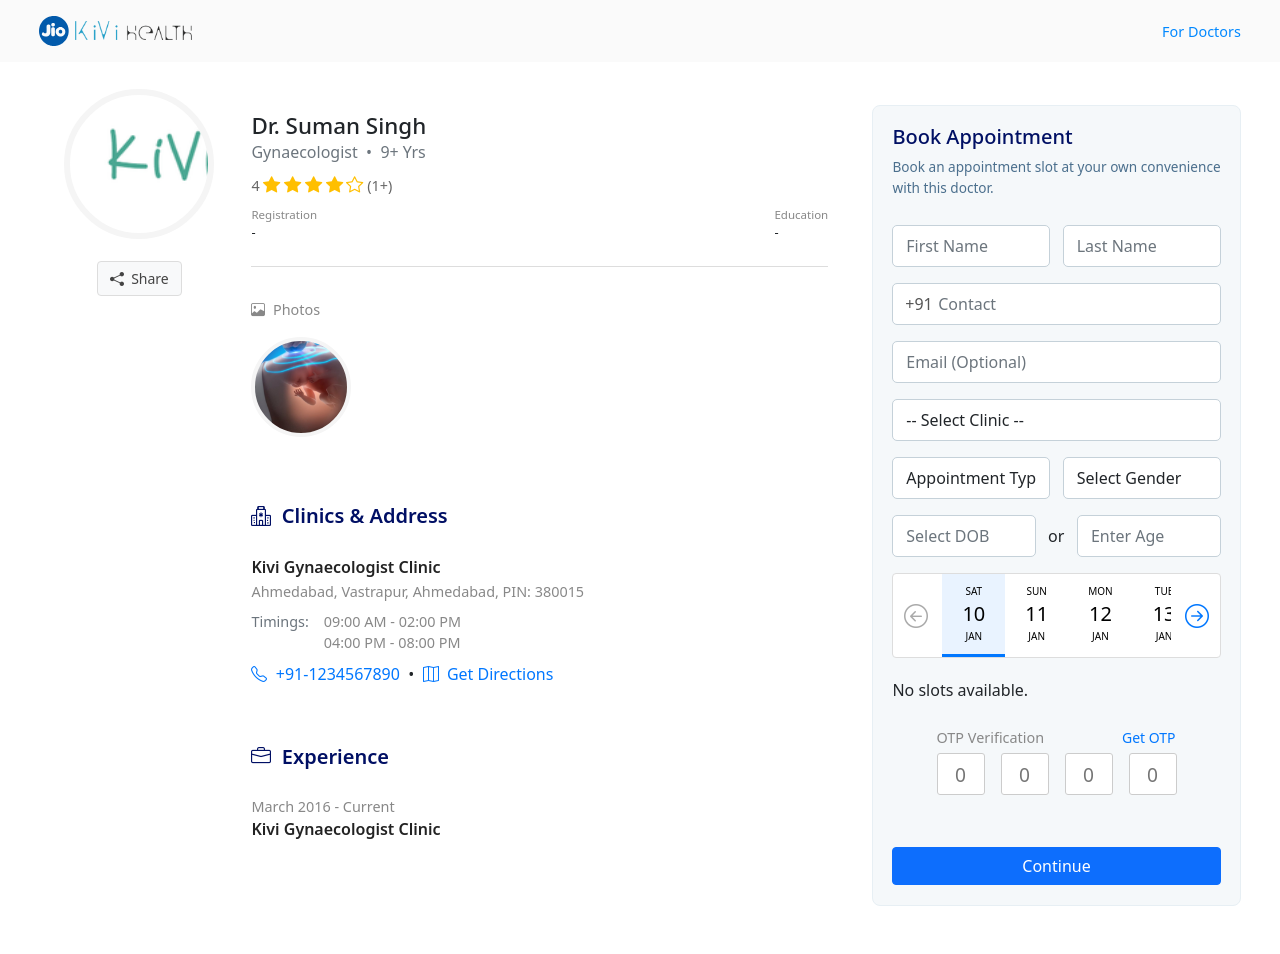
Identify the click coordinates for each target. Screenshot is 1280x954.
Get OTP (1149, 737)
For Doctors (1201, 31)
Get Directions (488, 674)
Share (139, 278)
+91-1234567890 (325, 674)
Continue (1056, 866)
